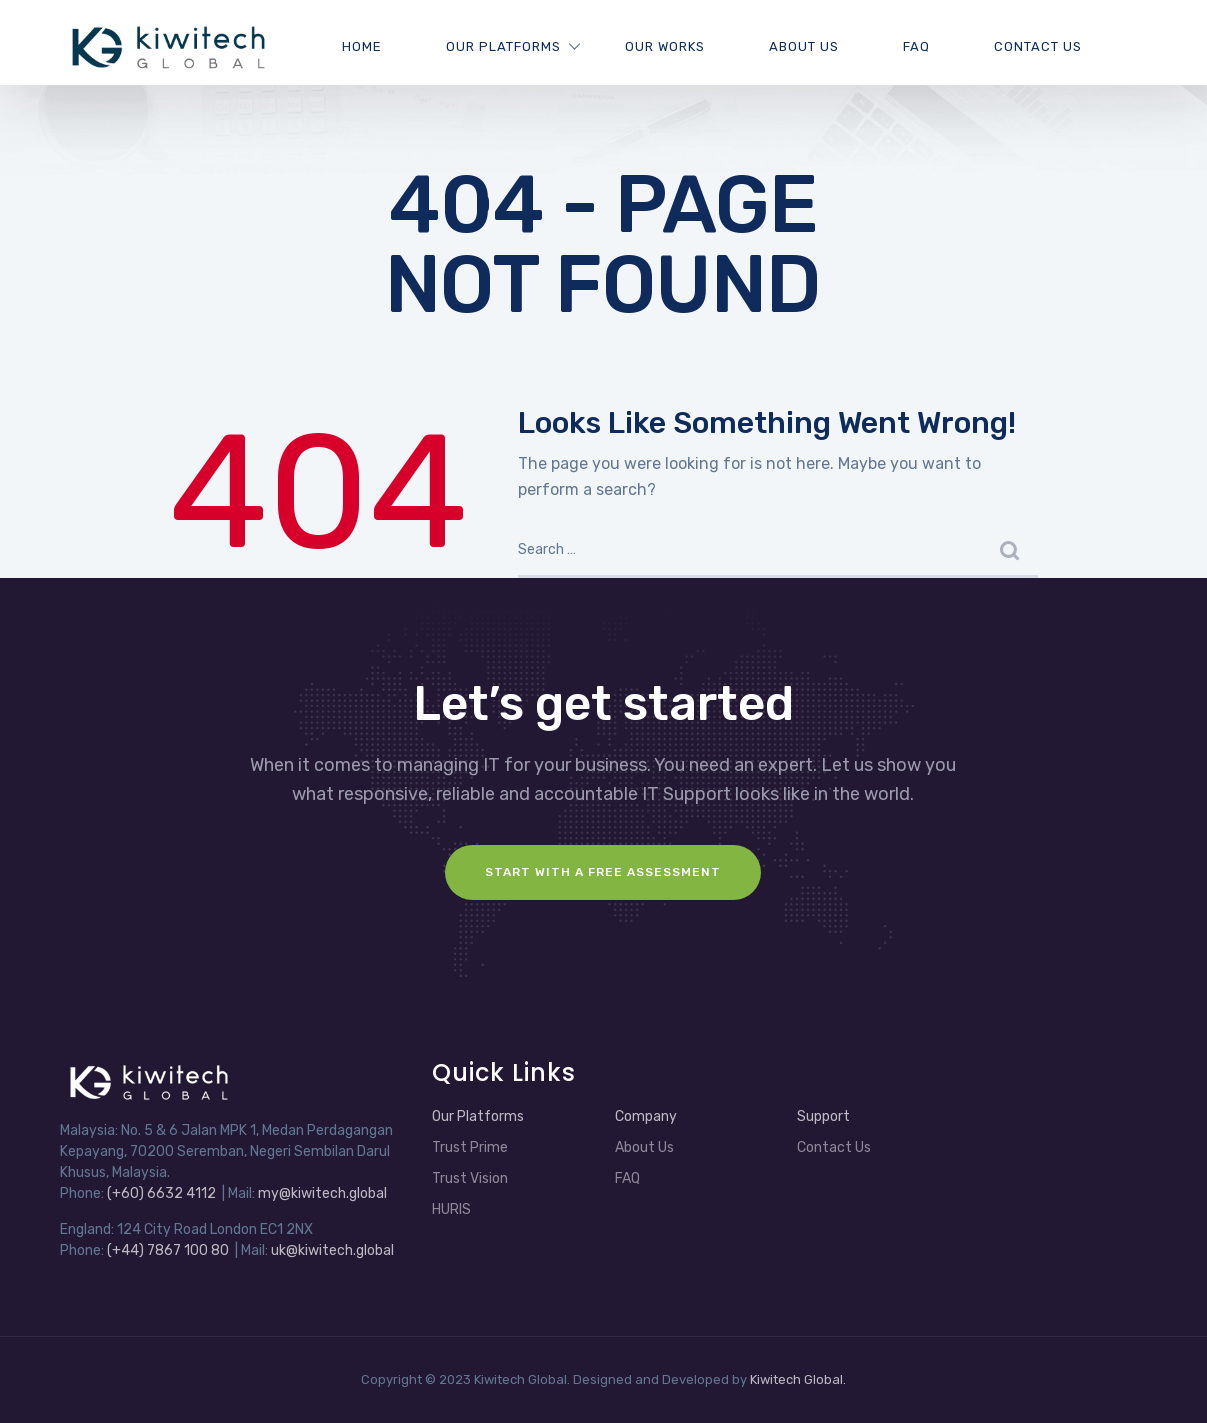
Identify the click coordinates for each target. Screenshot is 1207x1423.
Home (362, 46)
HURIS (451, 1209)
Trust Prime (470, 1147)
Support (823, 1116)
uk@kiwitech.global (332, 1250)
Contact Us (1038, 46)
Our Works (665, 46)
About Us (804, 46)
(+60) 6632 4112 (161, 1193)
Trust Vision (470, 1178)
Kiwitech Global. (798, 1379)
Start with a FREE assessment (603, 872)
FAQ (916, 46)
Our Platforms (503, 46)
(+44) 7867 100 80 (168, 1250)
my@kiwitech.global (322, 1193)
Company (646, 1116)
